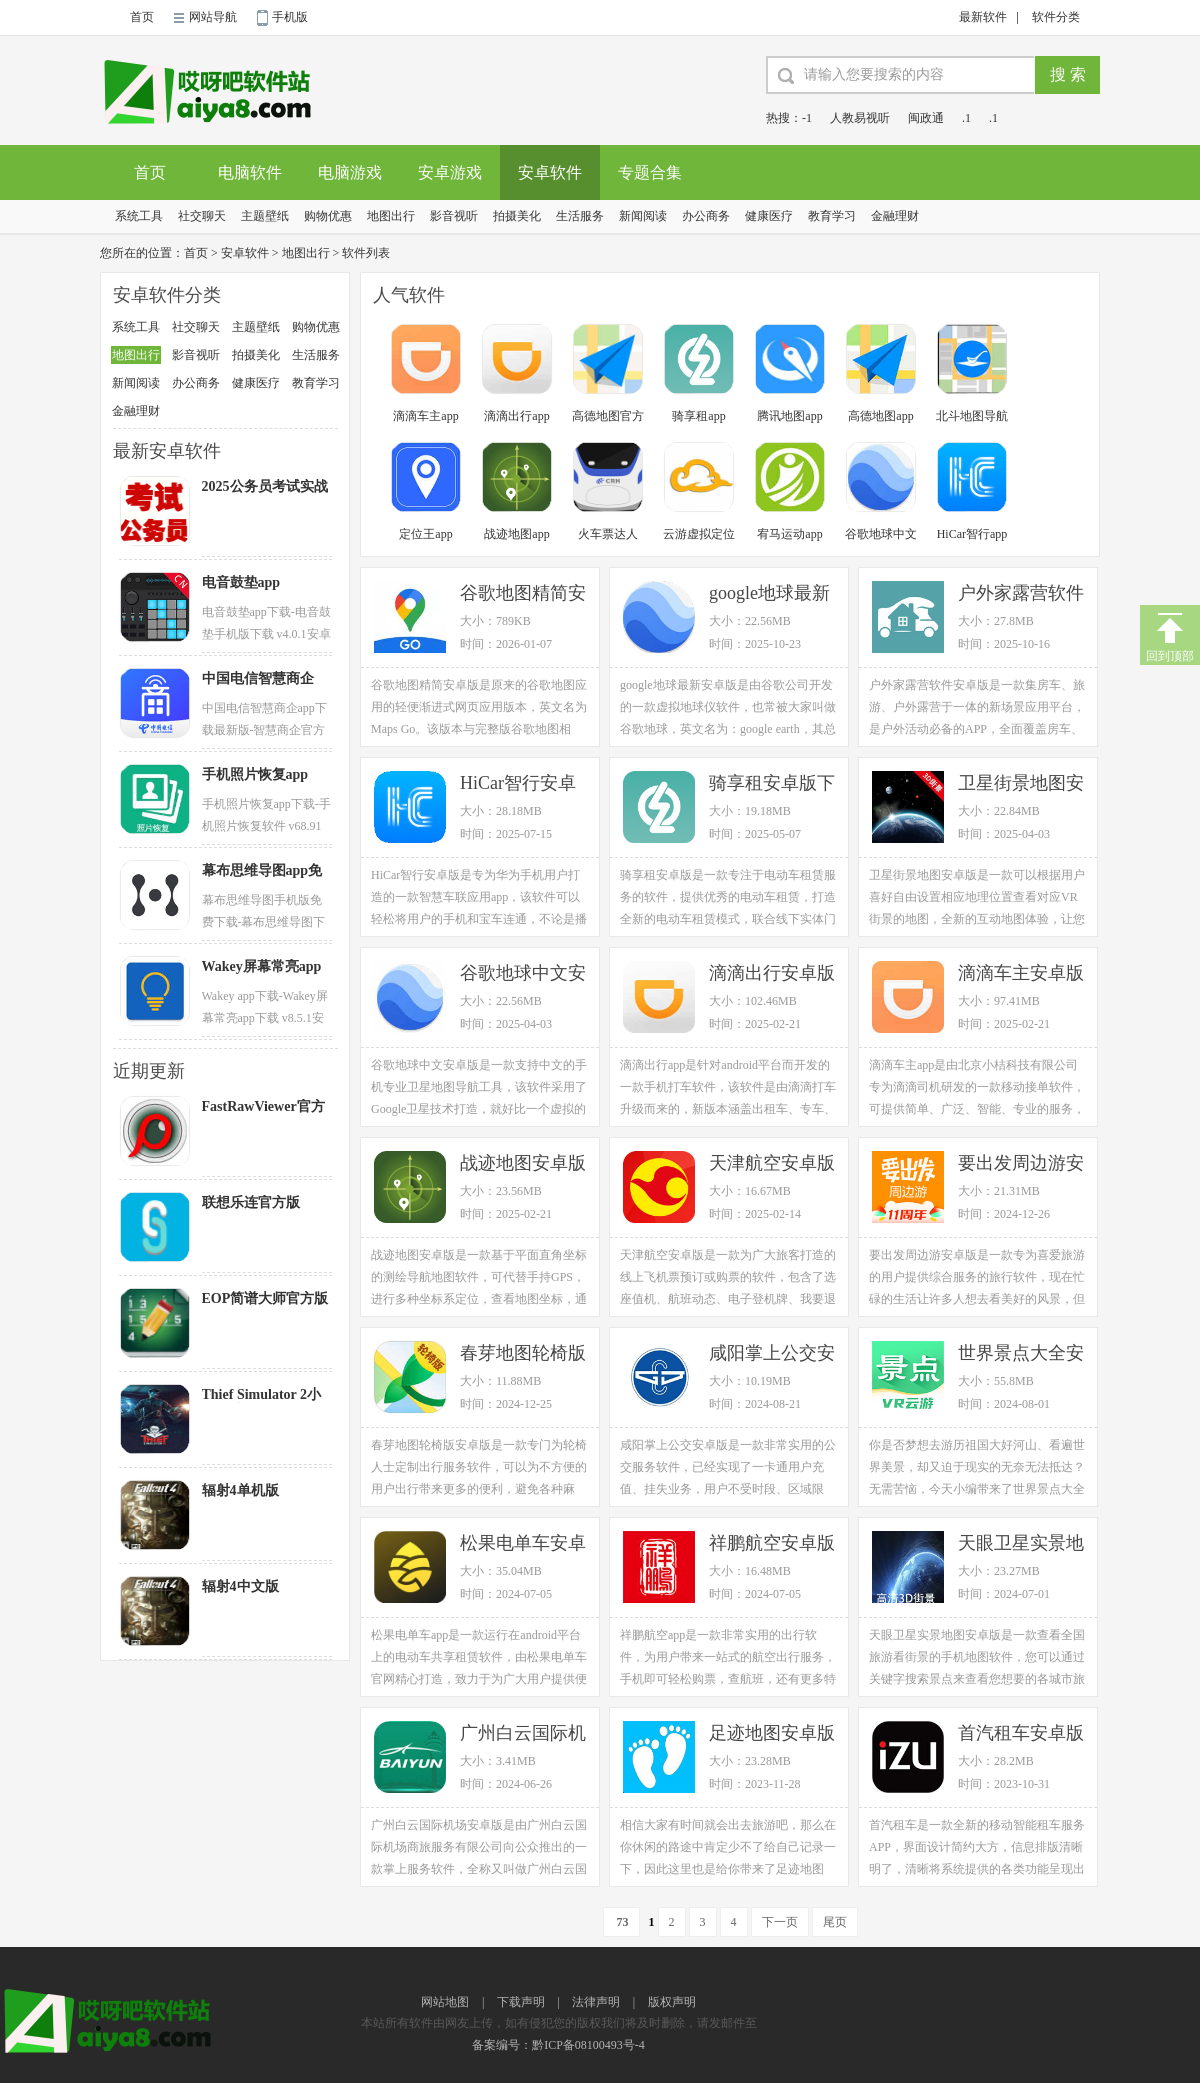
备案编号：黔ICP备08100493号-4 (558, 2045)
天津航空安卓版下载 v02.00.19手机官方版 (774, 1164)
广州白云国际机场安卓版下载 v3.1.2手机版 (523, 1734)
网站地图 (445, 2002)
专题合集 (650, 172)
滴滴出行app (516, 416)
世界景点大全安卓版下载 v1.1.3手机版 (1021, 1354)
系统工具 (139, 216)
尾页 (835, 1922)
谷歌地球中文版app (881, 535)
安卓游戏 (450, 172)
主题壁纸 (265, 216)
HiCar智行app (972, 534)
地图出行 (391, 216)
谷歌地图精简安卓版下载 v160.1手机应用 (523, 594)
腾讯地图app (789, 416)
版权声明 (672, 2002)
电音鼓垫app (241, 582)
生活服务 (580, 216)
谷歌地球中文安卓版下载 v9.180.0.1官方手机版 (525, 974)
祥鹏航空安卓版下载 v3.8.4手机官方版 (772, 1544)
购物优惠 (328, 216)
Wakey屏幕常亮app (262, 966)
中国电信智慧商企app (258, 679)
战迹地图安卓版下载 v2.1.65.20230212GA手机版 (526, 1164)
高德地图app (880, 416)
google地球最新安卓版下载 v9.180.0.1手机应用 (774, 594)
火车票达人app (608, 535)
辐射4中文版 (240, 1586)
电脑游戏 (350, 172)
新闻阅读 (643, 216)
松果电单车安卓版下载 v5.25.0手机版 (525, 1544)
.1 (966, 118)
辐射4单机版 (240, 1490)
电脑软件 (250, 172)
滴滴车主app (425, 416)
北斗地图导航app (972, 417)
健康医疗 (769, 216)
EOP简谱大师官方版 (265, 1298)
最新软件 (983, 17)
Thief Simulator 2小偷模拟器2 (262, 1395)
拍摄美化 (517, 216)
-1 (807, 118)
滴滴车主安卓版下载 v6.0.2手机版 (1021, 974)
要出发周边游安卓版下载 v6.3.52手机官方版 (1023, 1164)
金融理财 (895, 216)
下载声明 (521, 2002)
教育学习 (832, 216)
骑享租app (698, 416)
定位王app (425, 534)
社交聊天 (202, 216)
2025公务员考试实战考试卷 (265, 487)
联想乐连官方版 (251, 1202)
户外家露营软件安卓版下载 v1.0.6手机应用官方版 (1021, 594)
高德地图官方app (608, 417)
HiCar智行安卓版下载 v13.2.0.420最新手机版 (521, 784)
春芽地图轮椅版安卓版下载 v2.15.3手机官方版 (523, 1354)
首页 (142, 17)
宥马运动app (789, 534)
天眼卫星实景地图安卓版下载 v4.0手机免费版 (1021, 1544)
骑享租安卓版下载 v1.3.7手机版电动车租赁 (772, 784)
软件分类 (1056, 17)
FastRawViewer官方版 (263, 1107)
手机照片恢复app (255, 774)
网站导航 (213, 17)
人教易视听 (860, 118)
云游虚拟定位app (699, 535)
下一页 (780, 1922)
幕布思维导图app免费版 (262, 871)
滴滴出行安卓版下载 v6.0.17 (772, 974)
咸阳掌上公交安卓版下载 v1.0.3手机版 (772, 1354)
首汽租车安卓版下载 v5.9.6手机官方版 (1021, 1734)
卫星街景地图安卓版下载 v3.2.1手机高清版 (1021, 784)
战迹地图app (516, 534)
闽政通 (926, 118)
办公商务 (706, 216)
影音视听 (454, 216)
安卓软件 (550, 172)
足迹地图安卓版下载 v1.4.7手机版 (772, 1734)
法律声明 (596, 2002)
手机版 (290, 17)
